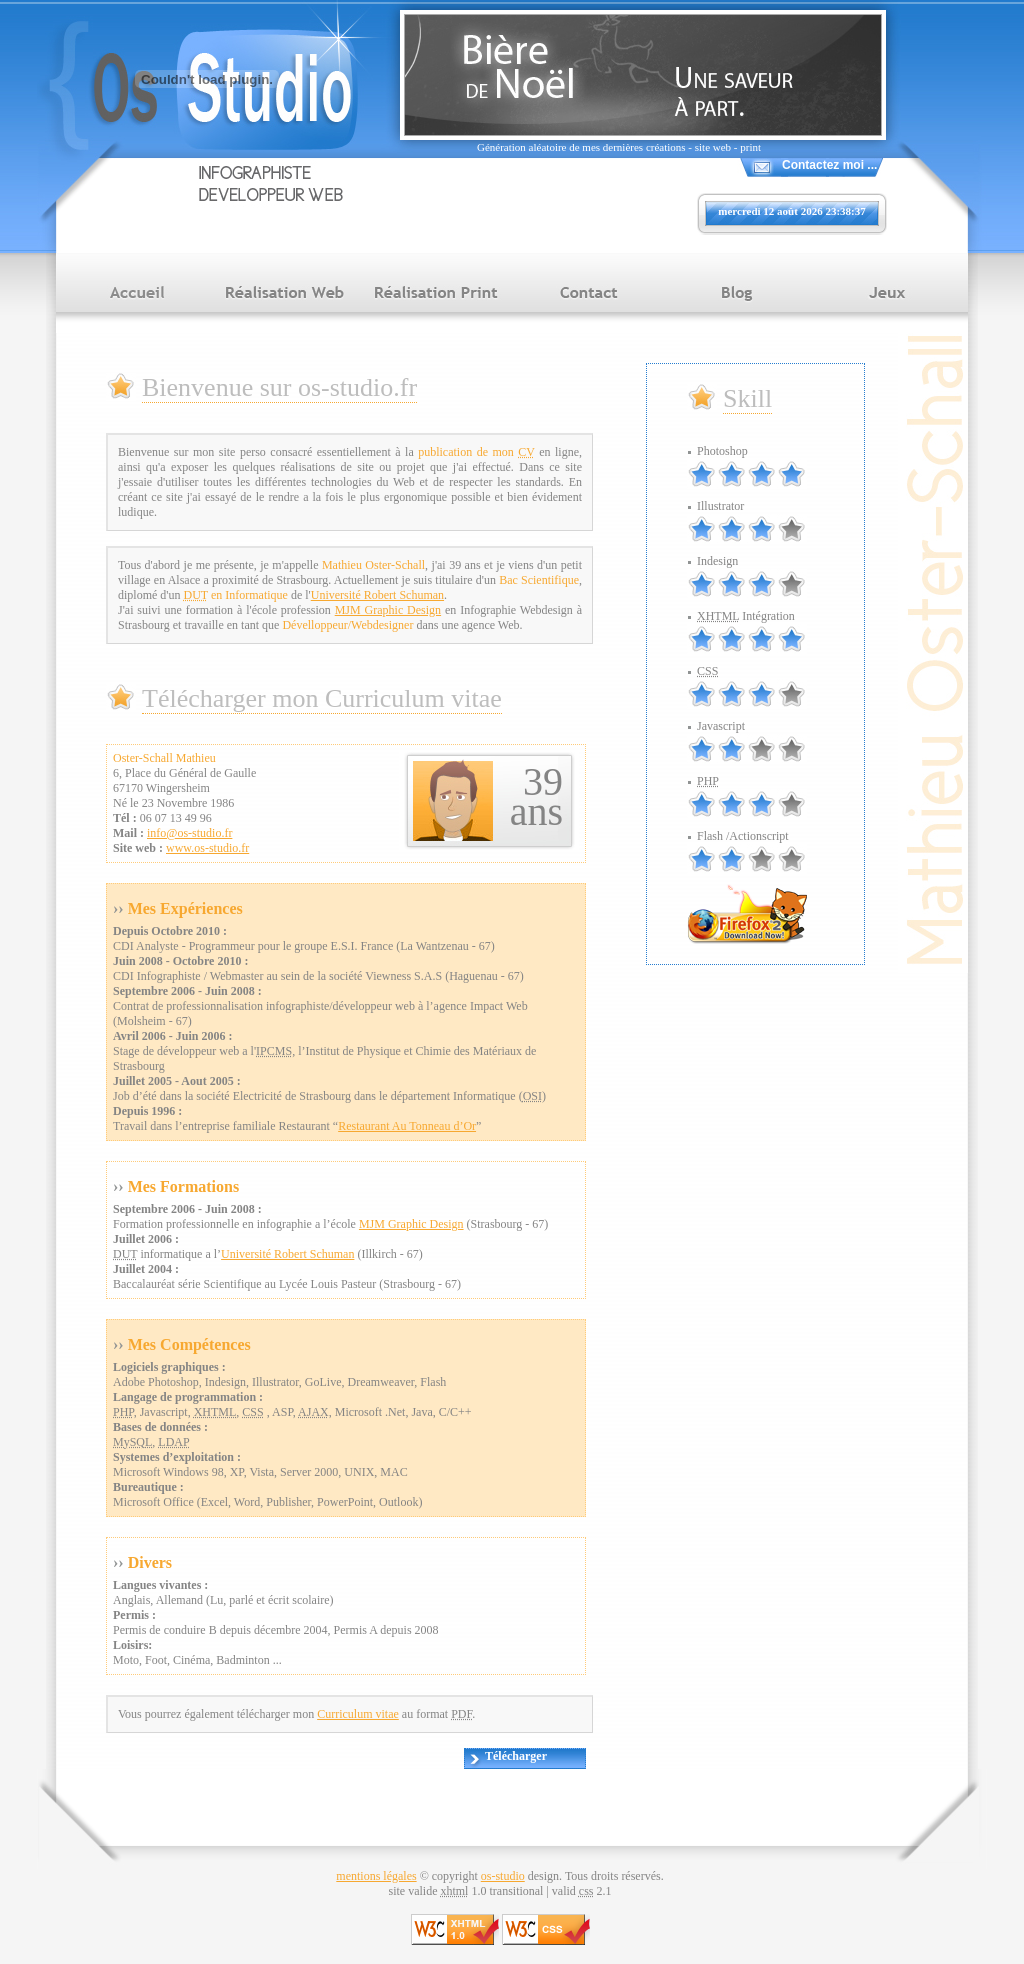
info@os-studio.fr (189, 833)
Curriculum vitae (358, 1714)
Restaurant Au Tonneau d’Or (407, 1126)
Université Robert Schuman (377, 595)
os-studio (503, 1876)
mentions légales (376, 1876)
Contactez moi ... (829, 165)
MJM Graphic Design (388, 610)
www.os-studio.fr (207, 848)
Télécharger (516, 1756)
